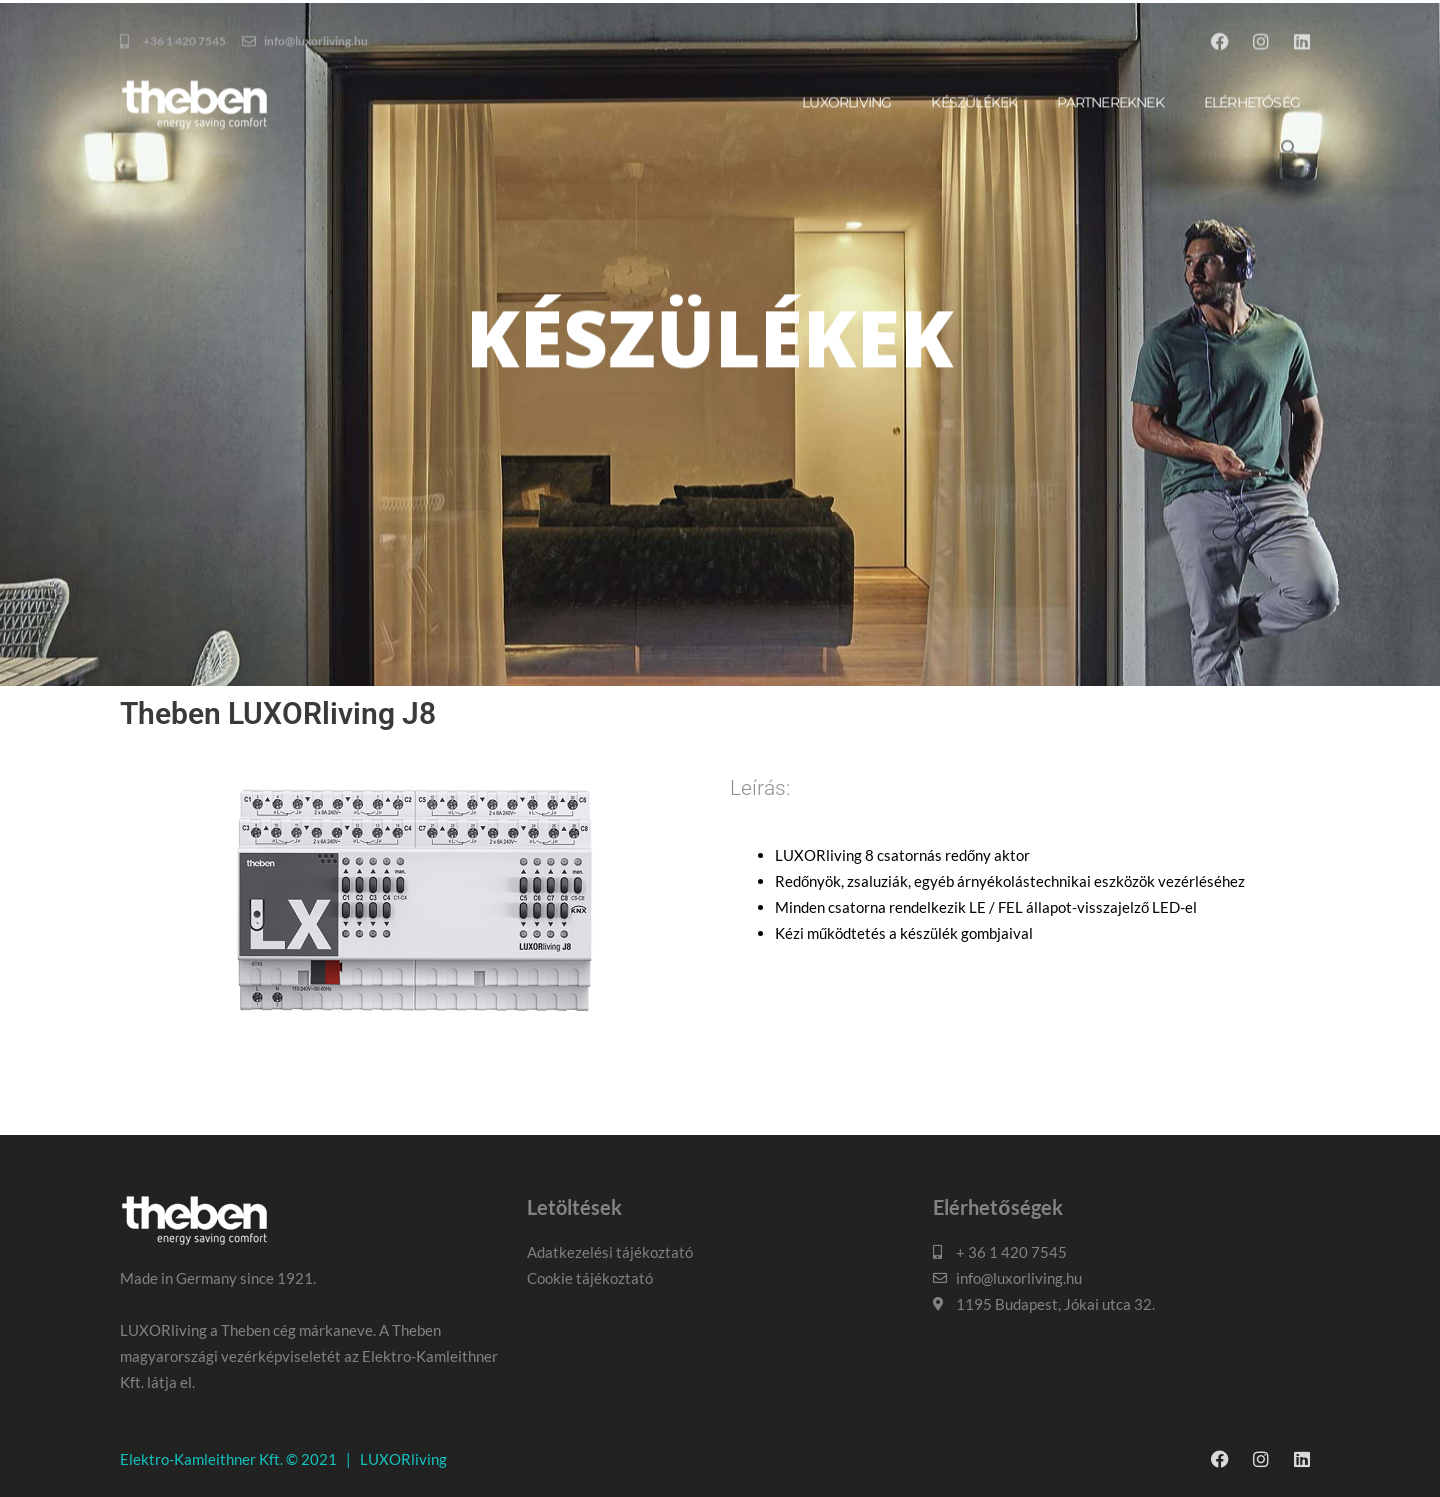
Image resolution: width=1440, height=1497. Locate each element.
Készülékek (974, 213)
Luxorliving (846, 213)
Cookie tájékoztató (590, 1278)
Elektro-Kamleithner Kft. (201, 1459)
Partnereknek (1110, 213)
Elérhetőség (1252, 213)
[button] (1290, 259)
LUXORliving (403, 1459)
